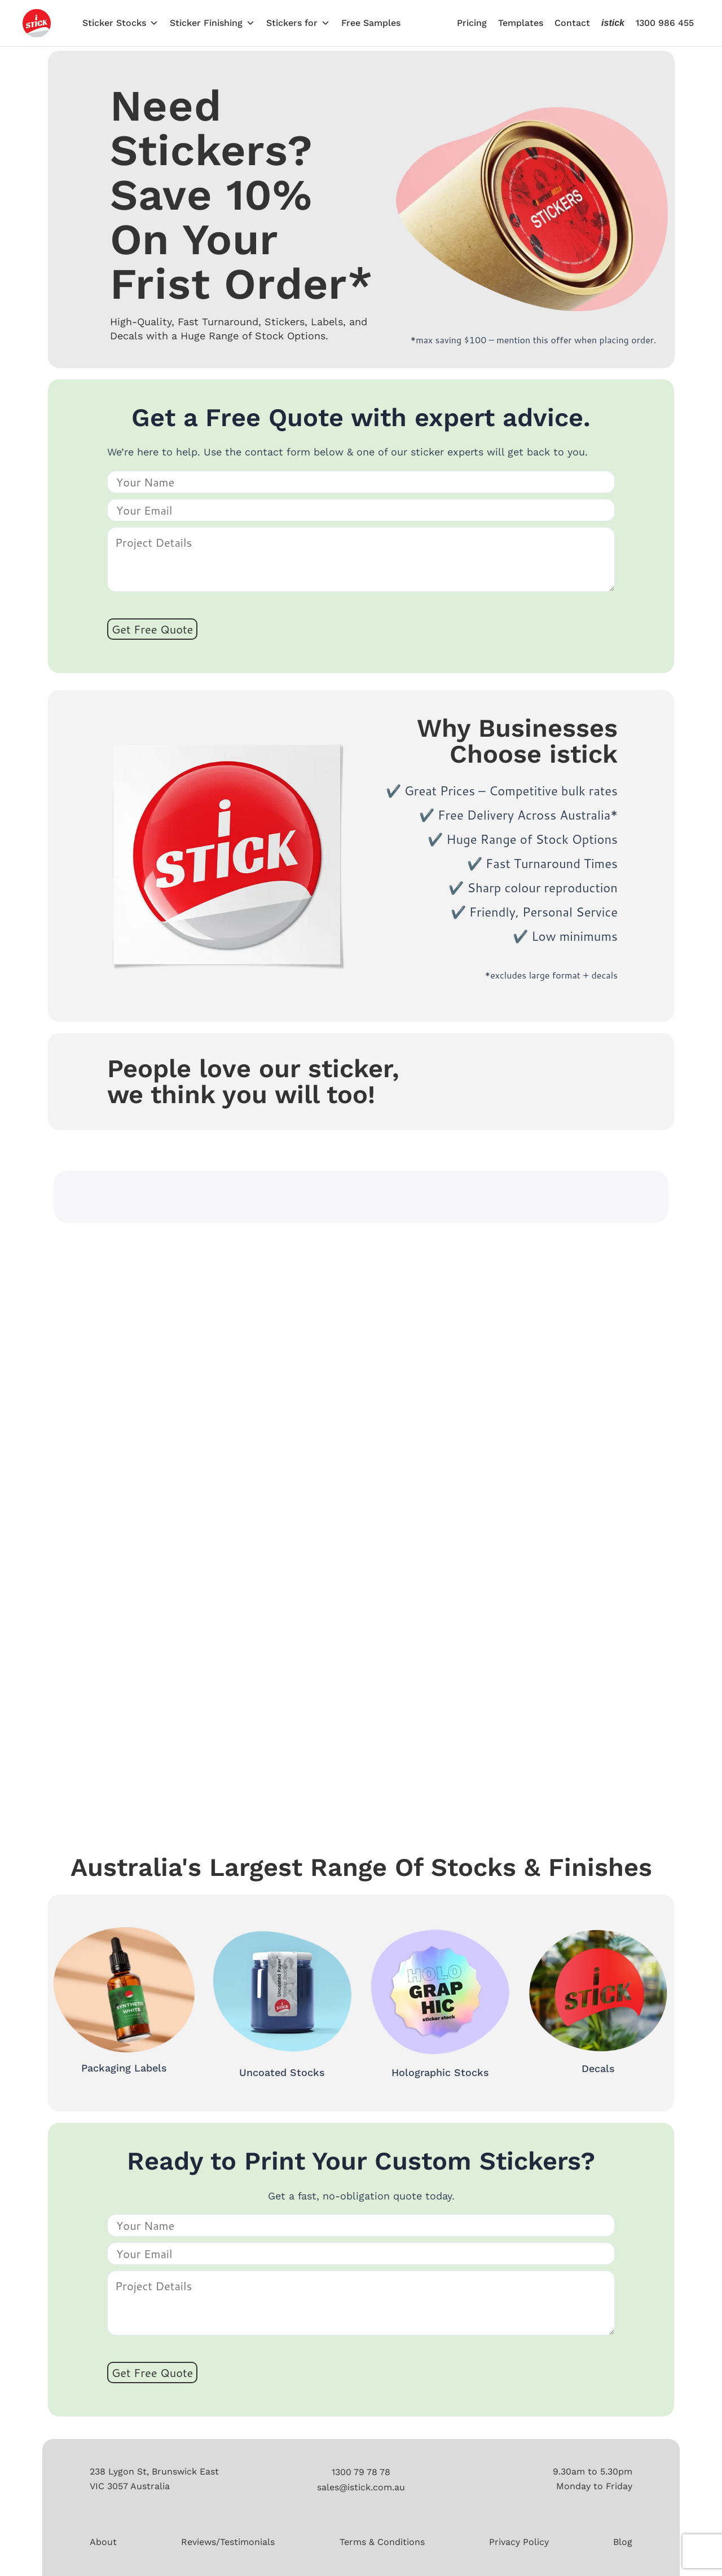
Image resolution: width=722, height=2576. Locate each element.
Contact (572, 22)
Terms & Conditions (382, 2542)
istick (612, 23)
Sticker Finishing (212, 23)
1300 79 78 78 (361, 2472)
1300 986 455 (665, 22)
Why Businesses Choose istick (517, 741)
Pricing (472, 22)
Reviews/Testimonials (228, 2542)
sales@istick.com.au (361, 2487)
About (103, 2542)
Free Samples (370, 22)
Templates (520, 22)
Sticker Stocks (120, 23)
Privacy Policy (519, 2542)
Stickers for (298, 23)
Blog (622, 2542)
